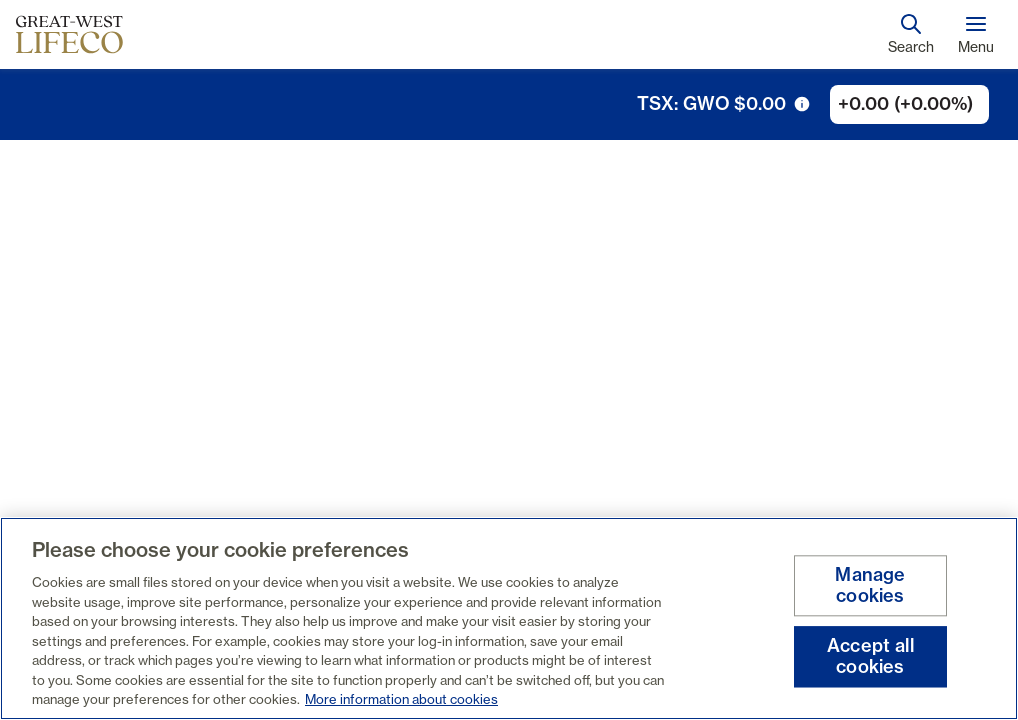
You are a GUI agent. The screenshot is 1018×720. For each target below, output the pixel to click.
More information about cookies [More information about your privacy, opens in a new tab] (401, 699)
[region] (509, 618)
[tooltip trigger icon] (802, 104)
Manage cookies (870, 585)
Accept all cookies (870, 656)
